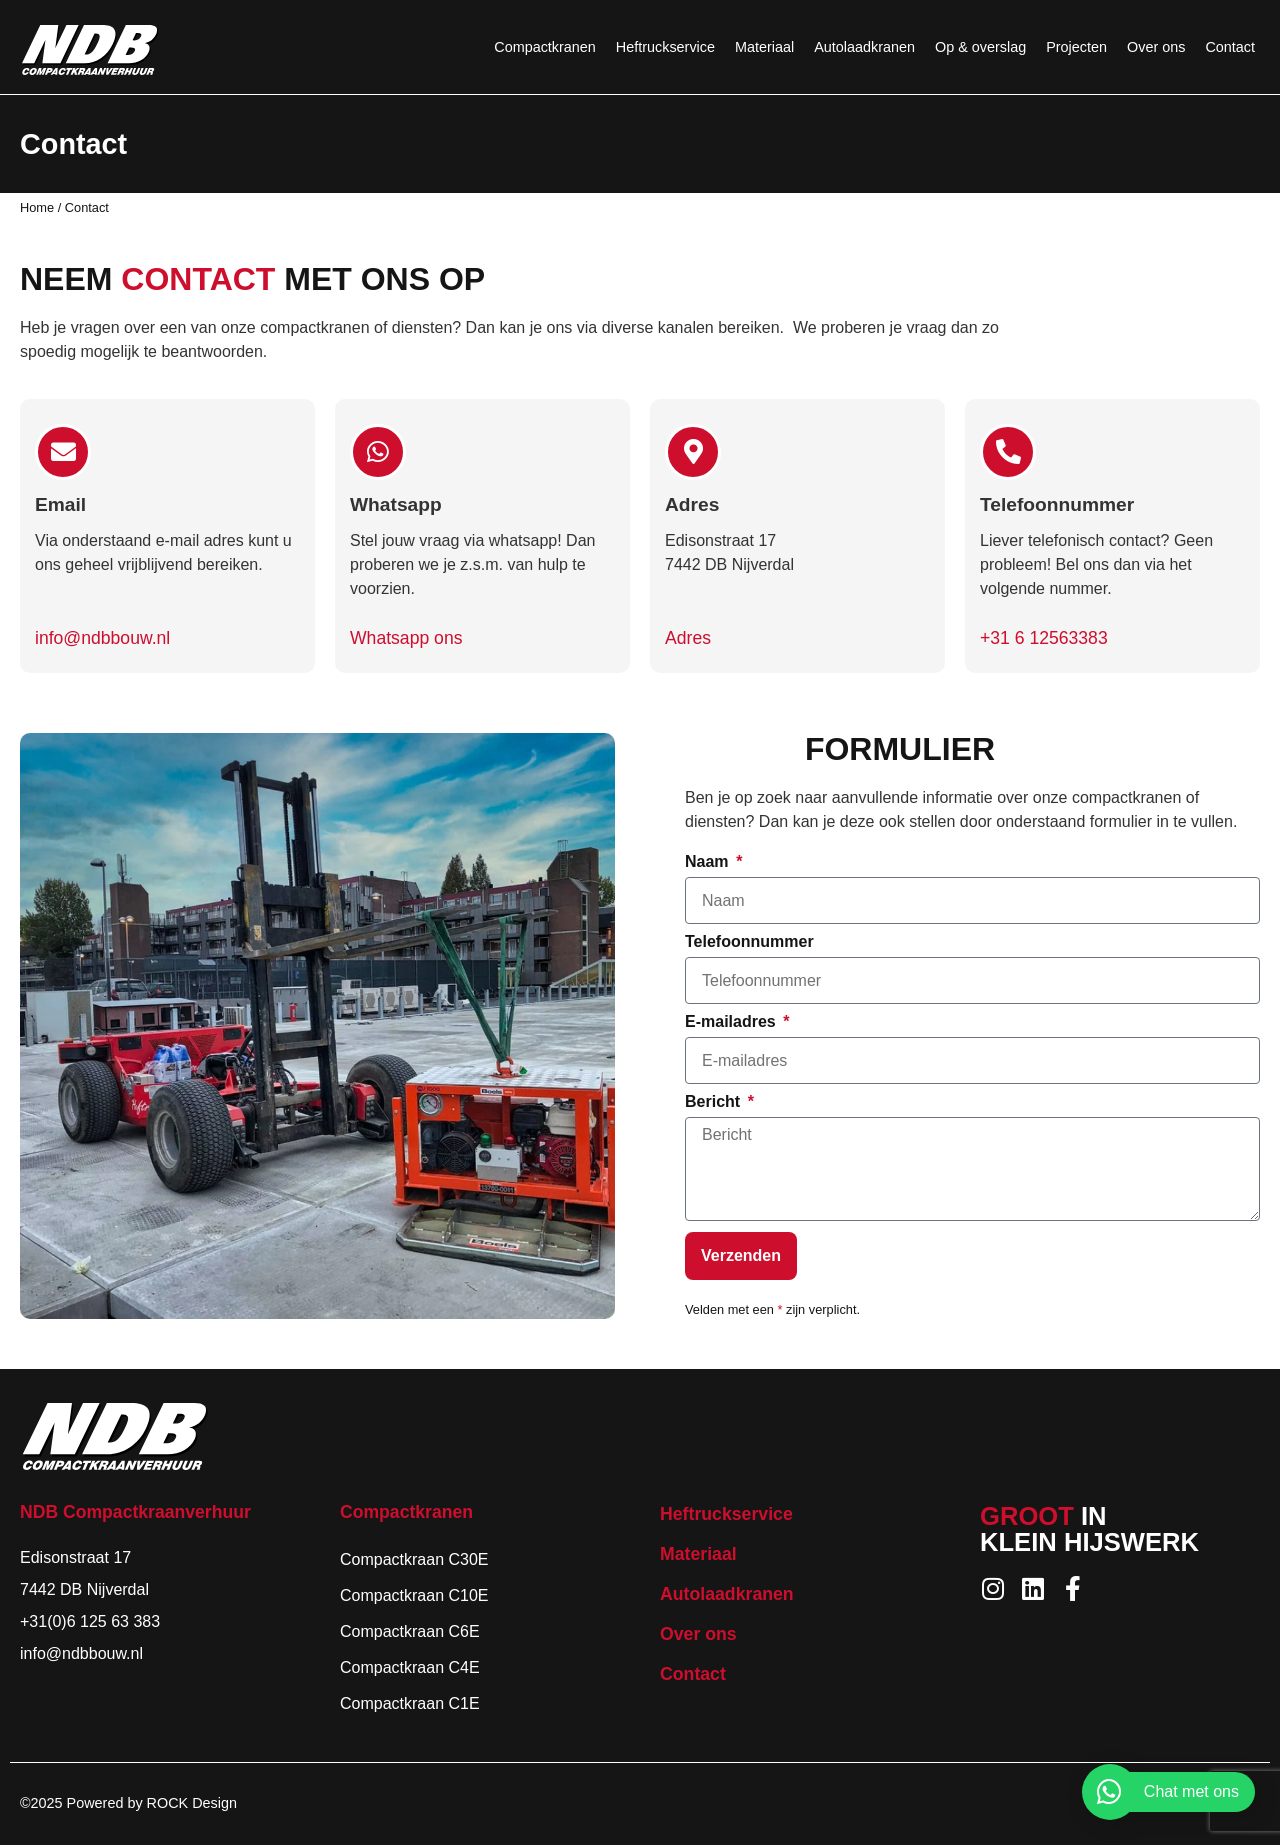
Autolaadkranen (864, 47)
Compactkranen (545, 47)
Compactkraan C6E (410, 1631)
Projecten (1076, 47)
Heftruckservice (665, 47)
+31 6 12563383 (1044, 638)
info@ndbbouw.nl (102, 638)
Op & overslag (980, 47)
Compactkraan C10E (414, 1595)
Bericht (715, 1102)
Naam (709, 862)
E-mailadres (732, 1022)
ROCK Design (192, 1803)
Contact (1230, 47)
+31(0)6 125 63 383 (90, 1621)
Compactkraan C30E (414, 1559)
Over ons (1156, 47)
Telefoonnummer (749, 942)
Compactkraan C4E (410, 1667)
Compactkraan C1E (410, 1703)
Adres (688, 638)
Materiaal (764, 47)
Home (37, 207)
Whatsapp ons (406, 638)
